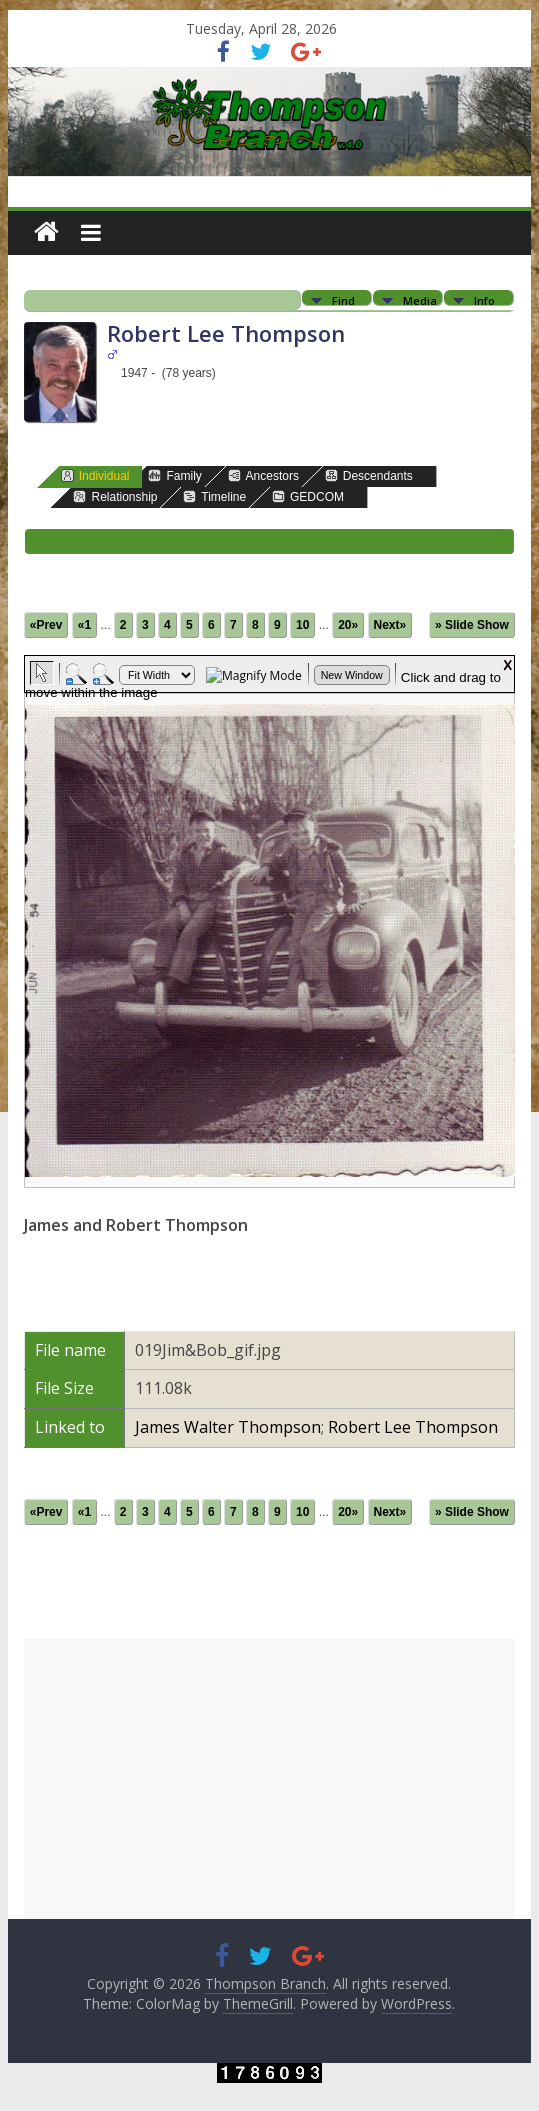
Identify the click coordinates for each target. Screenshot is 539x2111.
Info (484, 299)
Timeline (214, 496)
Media (420, 299)
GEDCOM (308, 496)
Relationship (115, 496)
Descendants (369, 475)
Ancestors (263, 475)
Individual (95, 475)
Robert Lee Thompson (413, 1427)
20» (348, 625)
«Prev (46, 625)
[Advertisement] (269, 1779)
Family (174, 475)
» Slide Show (472, 625)
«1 (84, 625)
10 (302, 625)
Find (343, 299)
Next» (390, 625)
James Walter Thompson (228, 1427)
